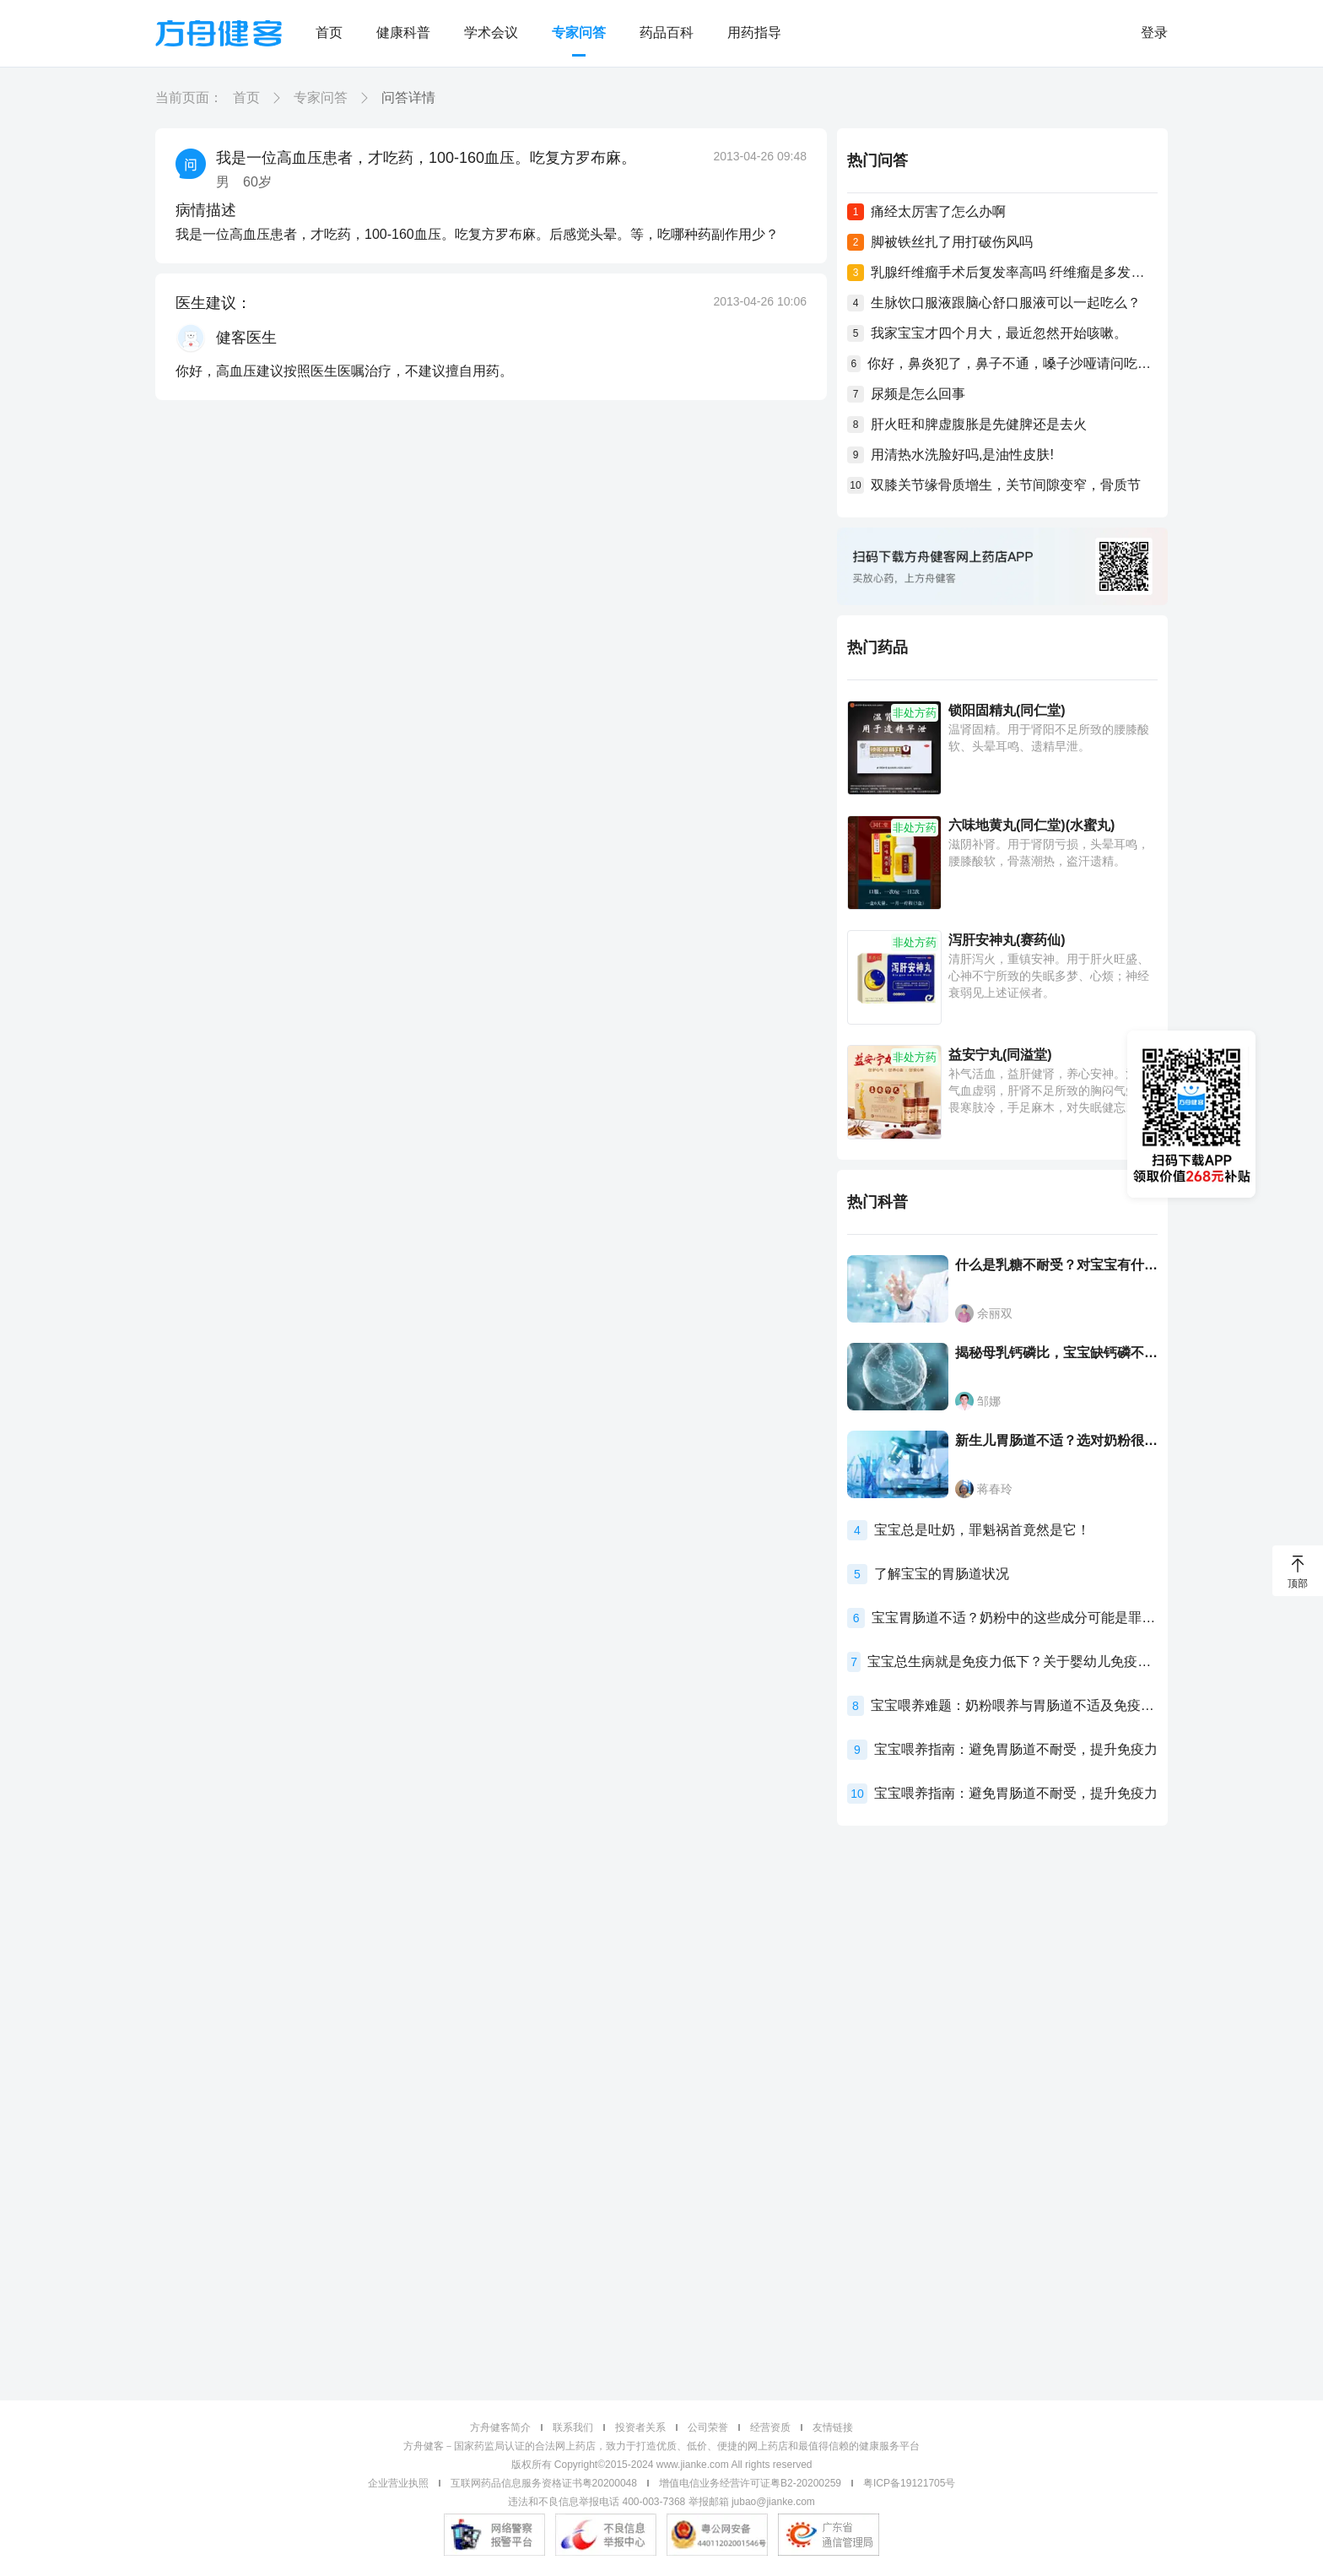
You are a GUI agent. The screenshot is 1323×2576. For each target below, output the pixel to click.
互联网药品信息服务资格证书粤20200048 (544, 2483)
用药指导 (754, 32)
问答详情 (408, 97)
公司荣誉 (708, 2427)
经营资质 (770, 2427)
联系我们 (573, 2427)
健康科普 (403, 32)
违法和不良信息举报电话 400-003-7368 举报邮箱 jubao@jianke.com (661, 2502)
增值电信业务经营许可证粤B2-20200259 (750, 2483)
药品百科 (667, 32)
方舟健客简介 (500, 2427)
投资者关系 (640, 2427)
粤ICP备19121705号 (909, 2483)
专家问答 (579, 32)
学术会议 (491, 32)
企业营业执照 (398, 2483)
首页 (329, 32)
